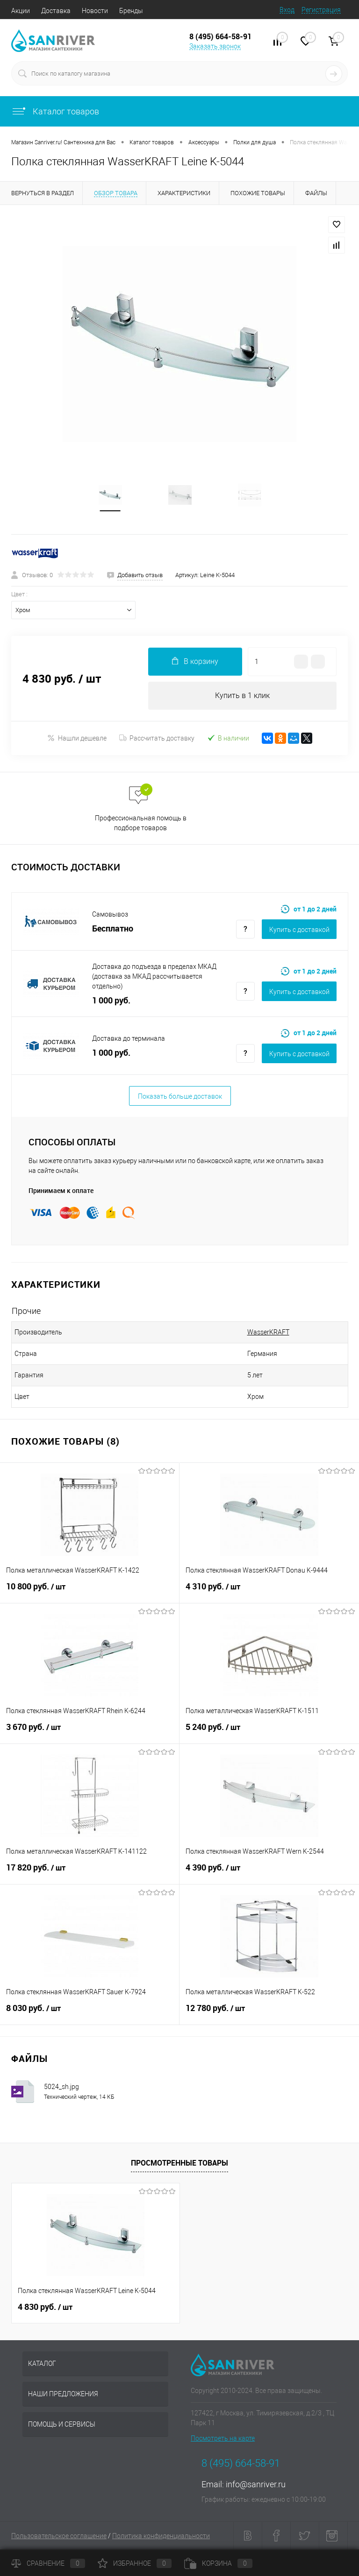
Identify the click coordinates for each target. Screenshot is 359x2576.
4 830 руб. (45, 2307)
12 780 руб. (269, 2014)
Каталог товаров (55, 111)
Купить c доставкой (299, 930)
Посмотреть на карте (223, 2438)
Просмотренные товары (179, 2163)
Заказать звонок (215, 46)
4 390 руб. (269, 1873)
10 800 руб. (89, 1592)
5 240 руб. (269, 1732)
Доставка (56, 10)
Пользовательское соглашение (59, 2536)
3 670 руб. (89, 1732)
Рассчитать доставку (156, 738)
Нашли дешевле (77, 738)
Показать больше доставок (180, 1097)
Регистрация (321, 10)
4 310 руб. (269, 1592)
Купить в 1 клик (242, 696)
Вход (287, 10)
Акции (20, 10)
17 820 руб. (89, 1873)
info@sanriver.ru (256, 2485)
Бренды (131, 10)
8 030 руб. (89, 2014)
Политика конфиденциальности (161, 2536)
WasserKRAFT (268, 1332)
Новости (95, 10)
